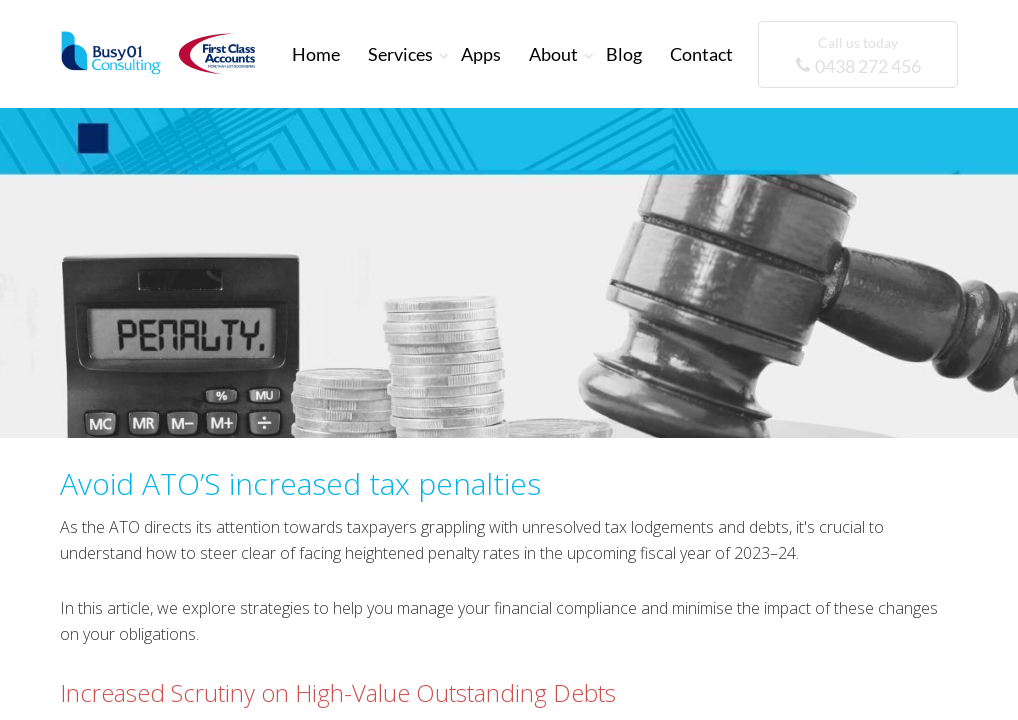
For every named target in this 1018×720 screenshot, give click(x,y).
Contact (701, 54)
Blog (624, 54)
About (553, 54)
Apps (481, 54)
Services (400, 54)
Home (316, 54)
